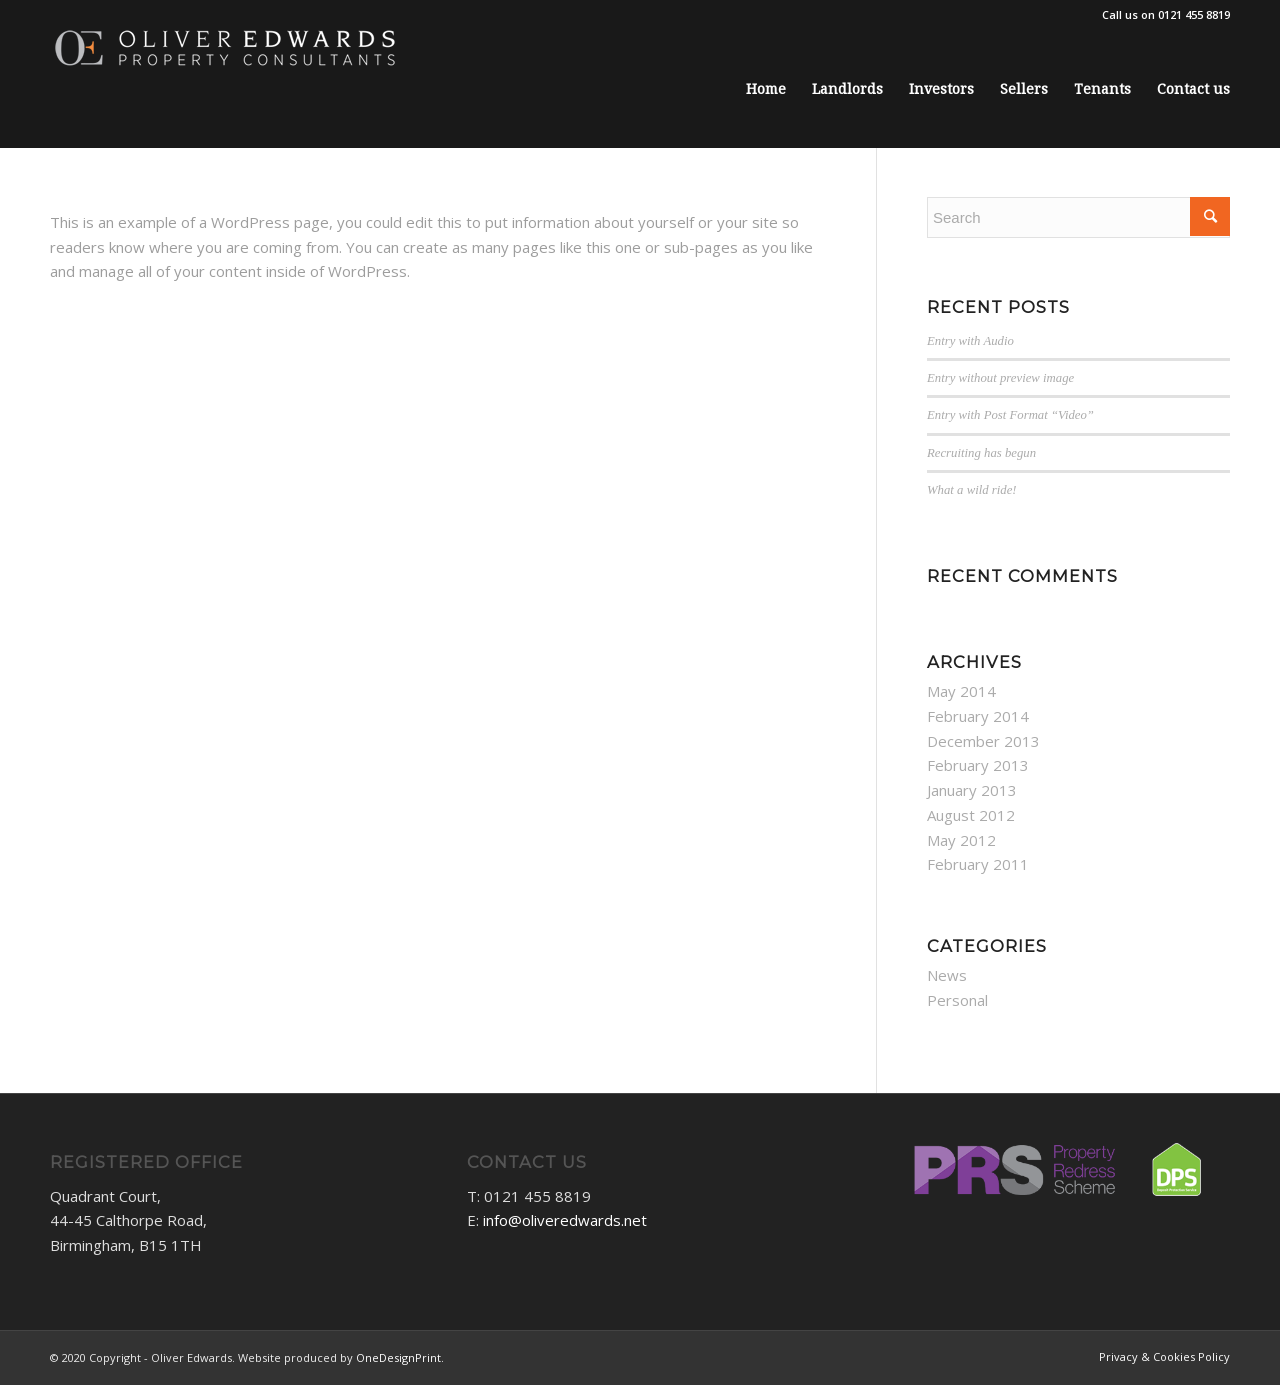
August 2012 (971, 815)
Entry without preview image (1000, 378)
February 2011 (978, 864)
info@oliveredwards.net (565, 1220)
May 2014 (961, 691)
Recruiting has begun (981, 453)
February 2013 (978, 765)
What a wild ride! (972, 490)
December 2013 (983, 741)
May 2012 (961, 840)
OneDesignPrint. (400, 1357)
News (947, 975)
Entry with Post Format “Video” (1010, 415)
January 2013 (972, 790)
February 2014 (978, 716)
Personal (957, 1000)
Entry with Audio (970, 341)
